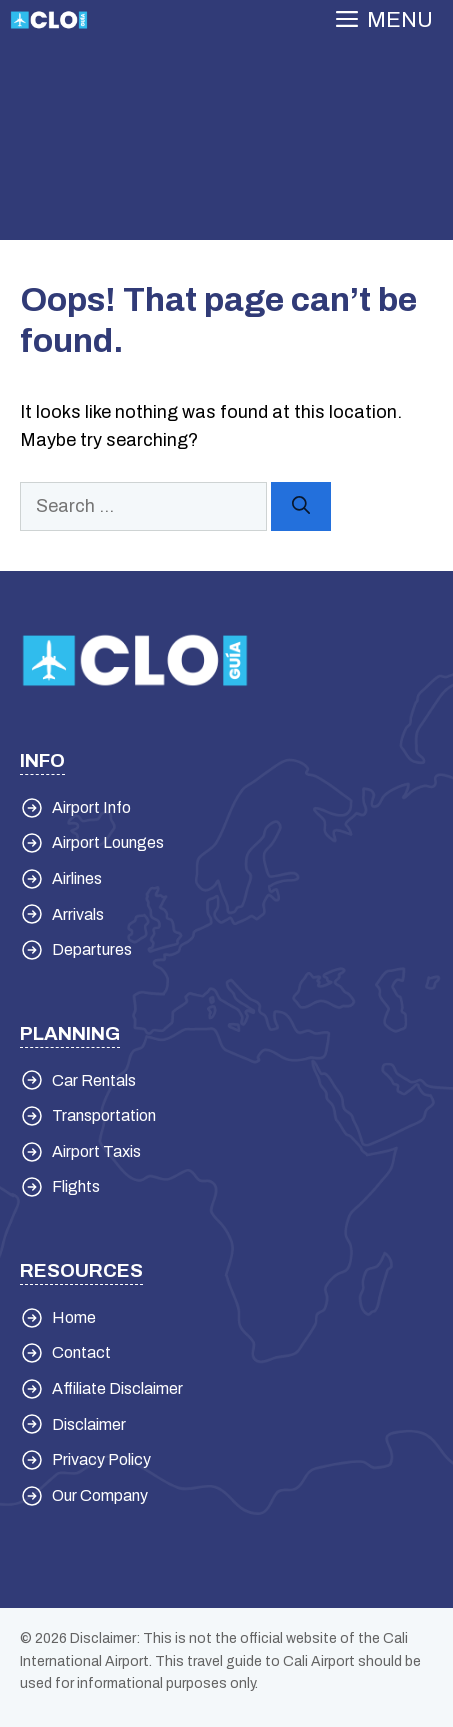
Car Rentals (94, 1080)
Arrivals (78, 914)
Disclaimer (89, 1424)
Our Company (100, 1495)
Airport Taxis (96, 1151)
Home (74, 1317)
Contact (81, 1352)
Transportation (104, 1115)
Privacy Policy (101, 1459)
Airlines (77, 878)
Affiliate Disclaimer (117, 1388)
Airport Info (91, 807)
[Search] (301, 506)
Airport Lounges (108, 842)
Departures (92, 949)
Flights (76, 1186)
